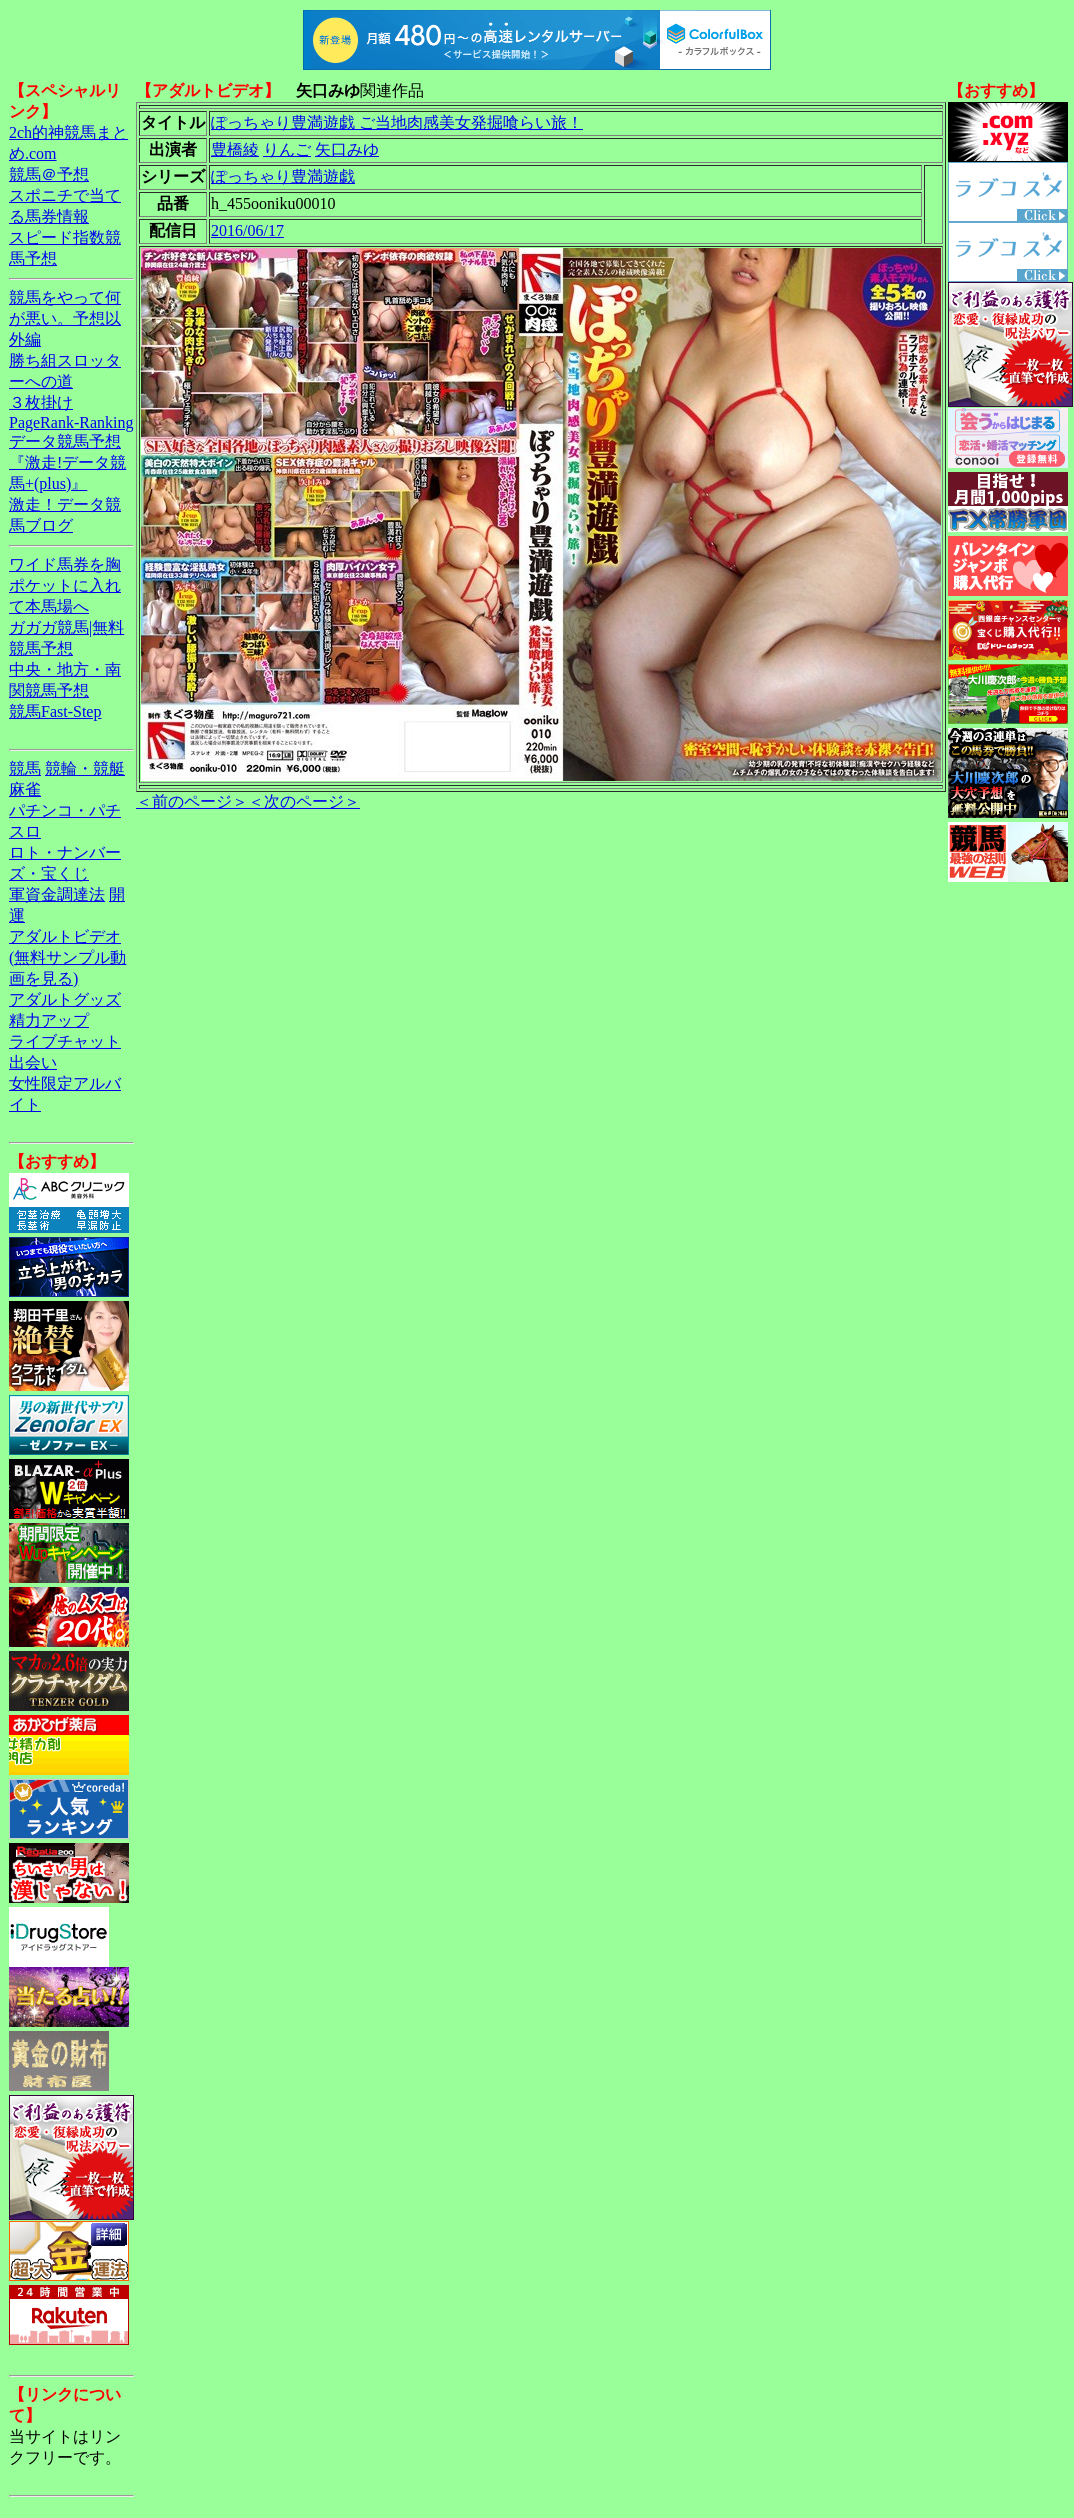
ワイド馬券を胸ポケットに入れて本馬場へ (65, 585)
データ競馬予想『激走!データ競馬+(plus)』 (67, 462)
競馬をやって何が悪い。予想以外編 (65, 318)
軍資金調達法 (57, 894)
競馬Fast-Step (55, 711)
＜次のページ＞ (304, 801)
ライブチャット (65, 1041)
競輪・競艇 (85, 768)
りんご (287, 149)
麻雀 (25, 789)
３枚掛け (41, 402)
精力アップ (49, 1020)
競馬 (25, 768)
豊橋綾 (235, 149)
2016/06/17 (247, 230)
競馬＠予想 (49, 174)
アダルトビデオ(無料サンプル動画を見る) (67, 957)
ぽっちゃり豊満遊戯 (283, 176)
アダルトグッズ (65, 999)
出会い (33, 1062)
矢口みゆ (347, 149)
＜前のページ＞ (192, 801)
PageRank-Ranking (71, 422)
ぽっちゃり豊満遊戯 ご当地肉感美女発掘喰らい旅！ (397, 122)
